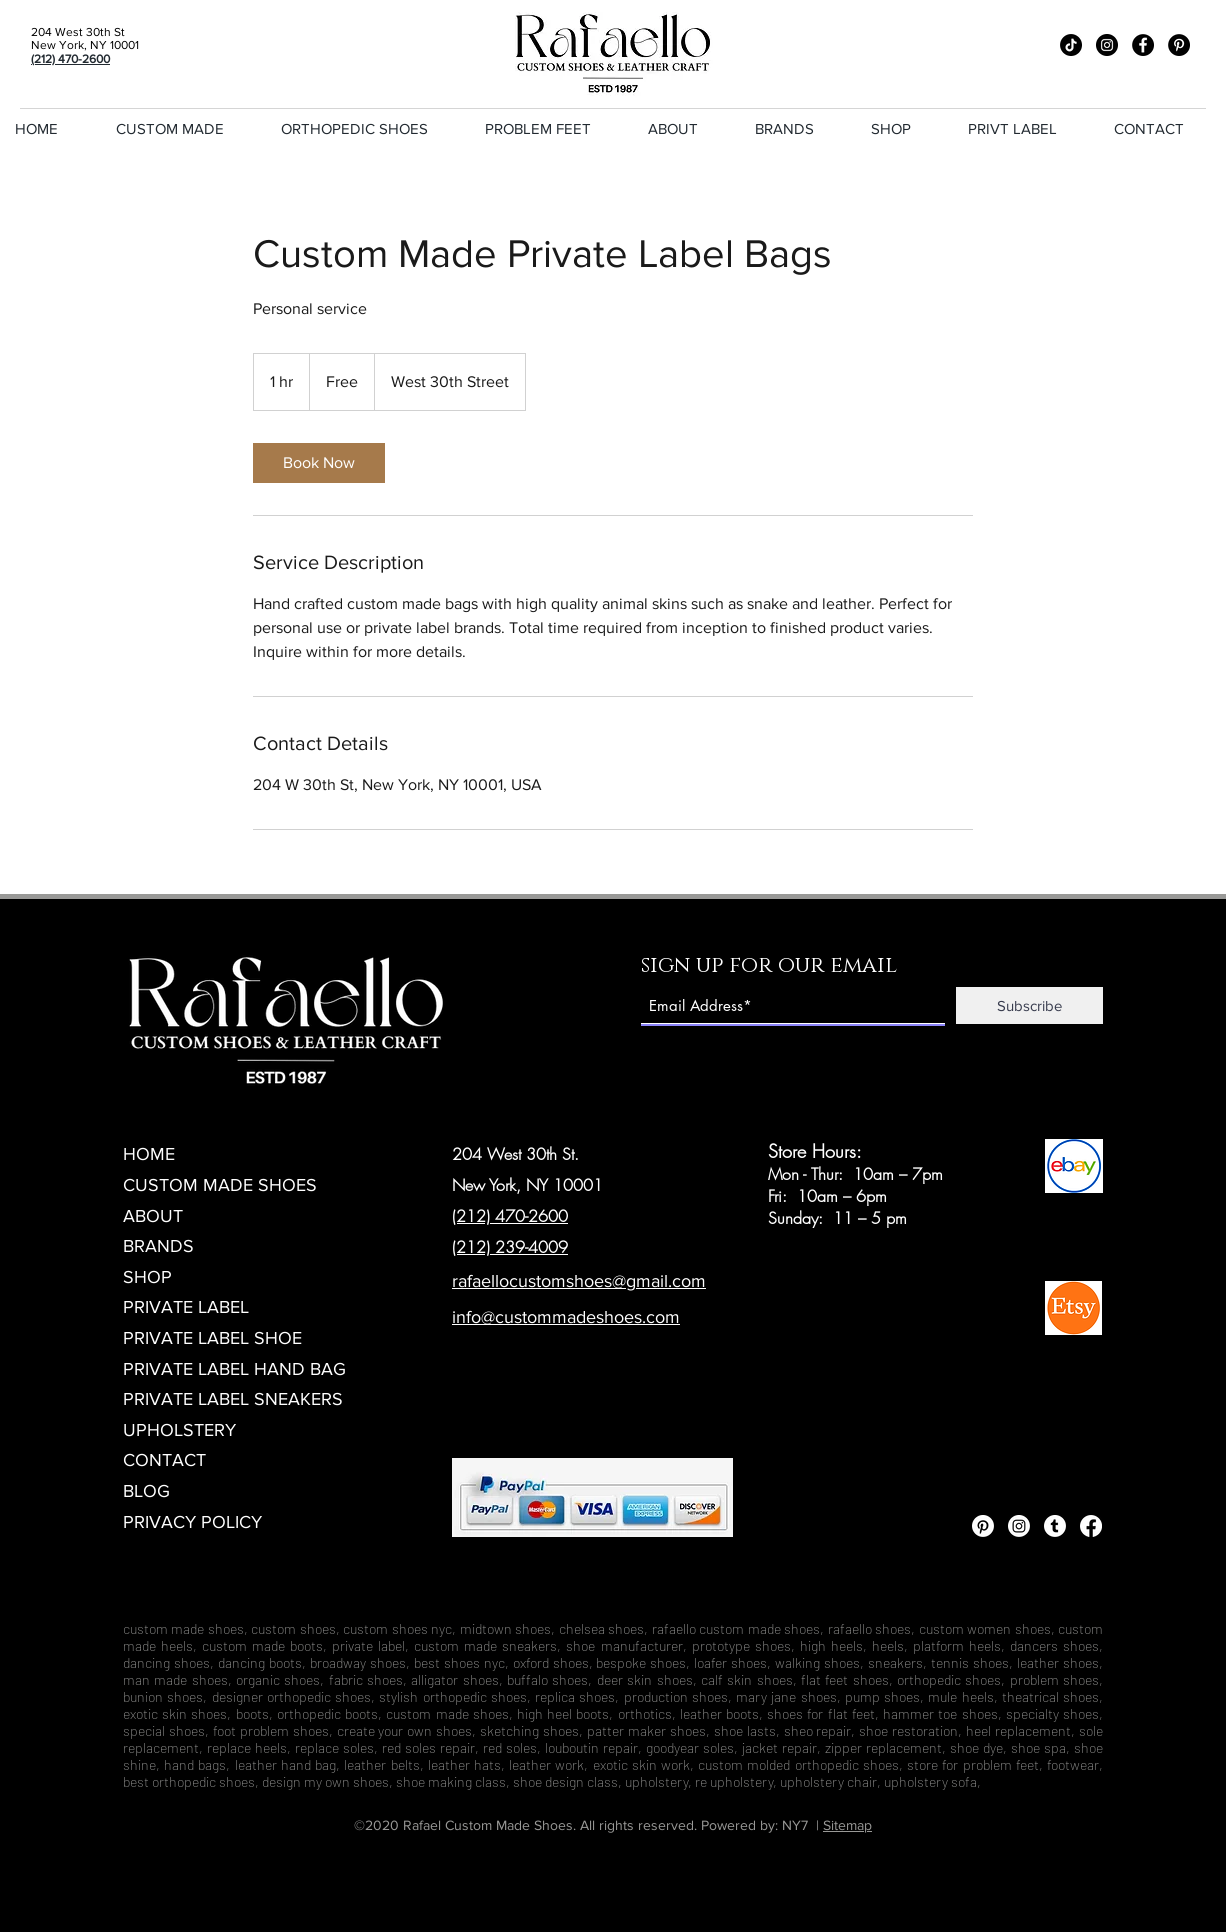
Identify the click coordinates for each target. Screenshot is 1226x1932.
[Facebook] (1143, 45)
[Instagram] (1107, 45)
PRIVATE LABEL (186, 1307)
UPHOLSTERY (179, 1430)
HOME (149, 1154)
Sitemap (847, 1825)
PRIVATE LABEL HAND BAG (234, 1369)
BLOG (146, 1491)
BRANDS (158, 1246)
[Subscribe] (1029, 1005)
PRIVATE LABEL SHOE (212, 1338)
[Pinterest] (1179, 45)
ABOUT (153, 1216)
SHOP (147, 1277)
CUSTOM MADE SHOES (220, 1185)
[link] (319, 463)
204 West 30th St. (515, 1154)
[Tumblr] (1055, 1526)
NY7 (795, 1825)
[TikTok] (1071, 45)
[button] (551, 129)
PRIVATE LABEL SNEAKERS (233, 1399)
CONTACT (164, 1460)
